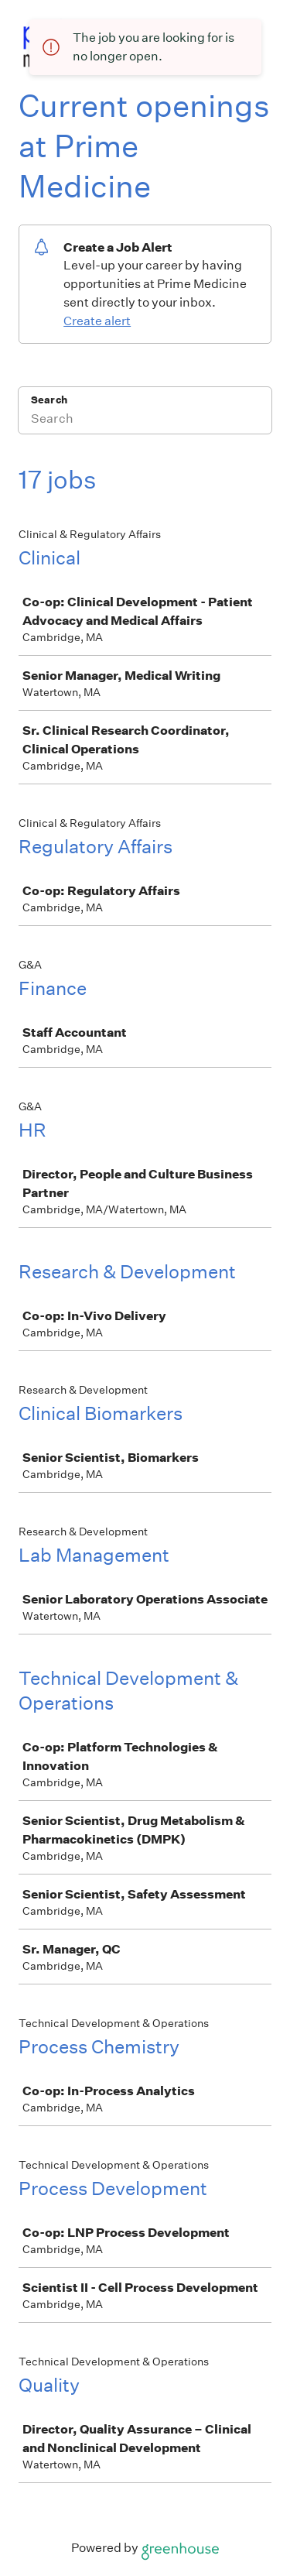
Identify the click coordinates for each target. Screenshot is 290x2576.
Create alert (97, 321)
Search (49, 399)
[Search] (145, 420)
